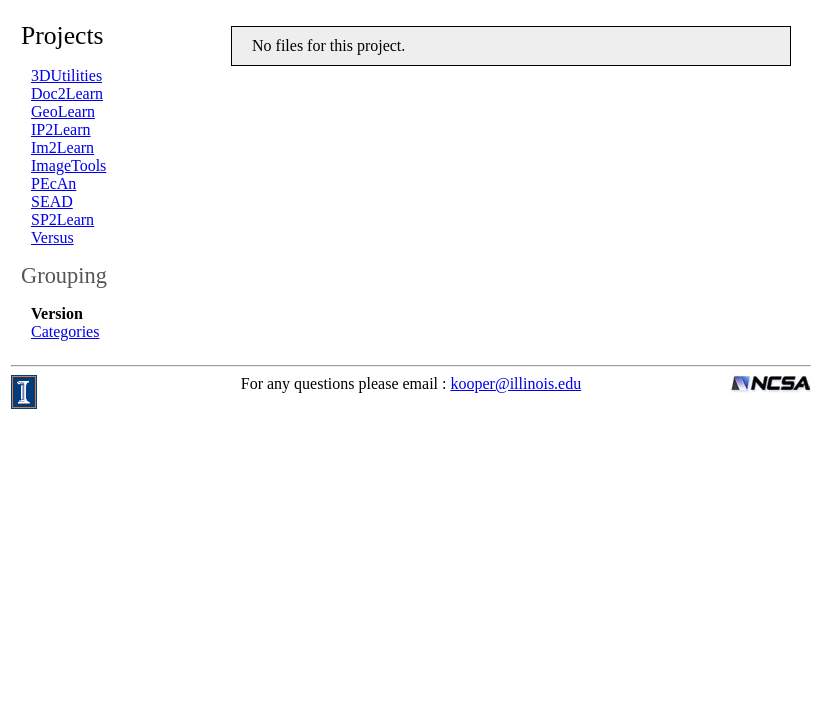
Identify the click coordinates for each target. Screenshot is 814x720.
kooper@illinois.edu (516, 383)
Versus (52, 237)
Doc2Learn (67, 93)
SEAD (52, 201)
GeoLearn (63, 111)
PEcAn (53, 183)
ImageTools (68, 165)
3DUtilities (66, 75)
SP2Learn (62, 219)
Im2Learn (62, 147)
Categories (65, 331)
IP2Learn (61, 129)
